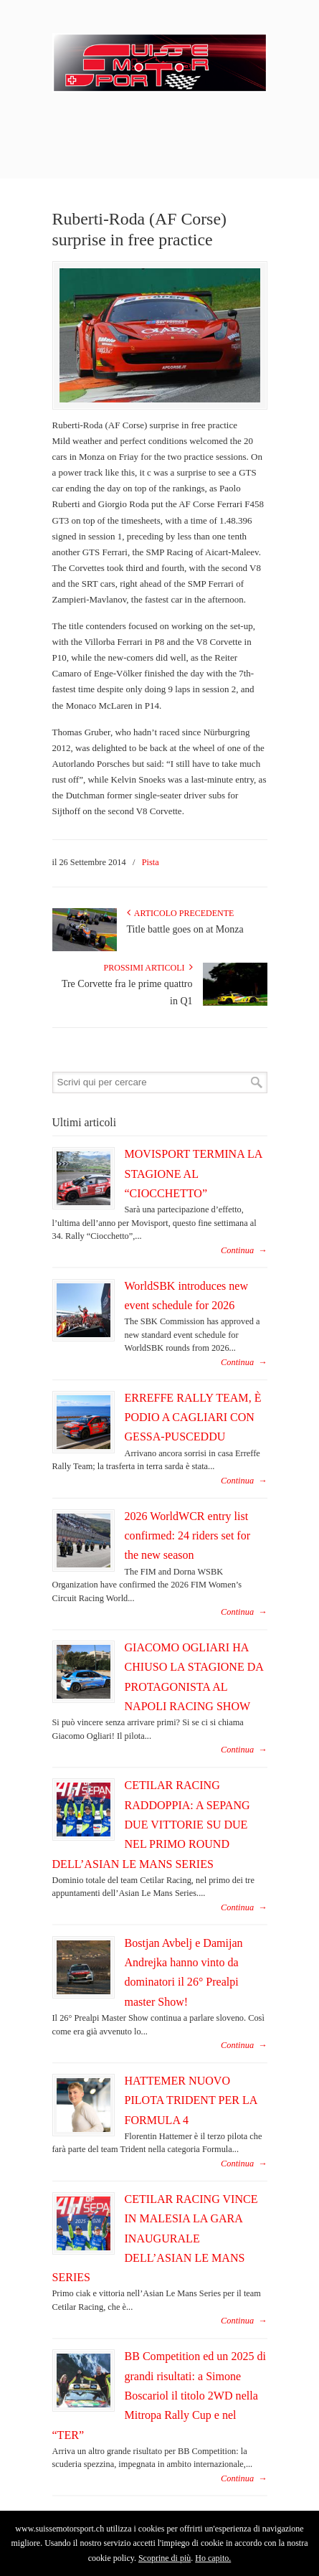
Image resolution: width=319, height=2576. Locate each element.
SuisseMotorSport (159, 58)
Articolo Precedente (180, 913)
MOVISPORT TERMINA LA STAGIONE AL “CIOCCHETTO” (193, 1173)
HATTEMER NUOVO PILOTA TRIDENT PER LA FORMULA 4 (191, 2100)
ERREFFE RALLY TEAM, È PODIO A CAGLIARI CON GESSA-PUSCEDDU (193, 1417)
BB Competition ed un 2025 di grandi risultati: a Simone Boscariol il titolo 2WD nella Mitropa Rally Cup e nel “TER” (159, 2395)
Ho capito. (213, 2558)
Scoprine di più (164, 2558)
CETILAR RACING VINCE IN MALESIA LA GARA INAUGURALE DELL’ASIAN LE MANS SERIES (155, 2238)
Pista (150, 862)
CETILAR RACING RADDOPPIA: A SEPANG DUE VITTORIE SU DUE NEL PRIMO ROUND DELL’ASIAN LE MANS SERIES (151, 1824)
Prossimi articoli (148, 968)
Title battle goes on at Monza (185, 929)
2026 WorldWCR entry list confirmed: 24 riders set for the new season (188, 1536)
